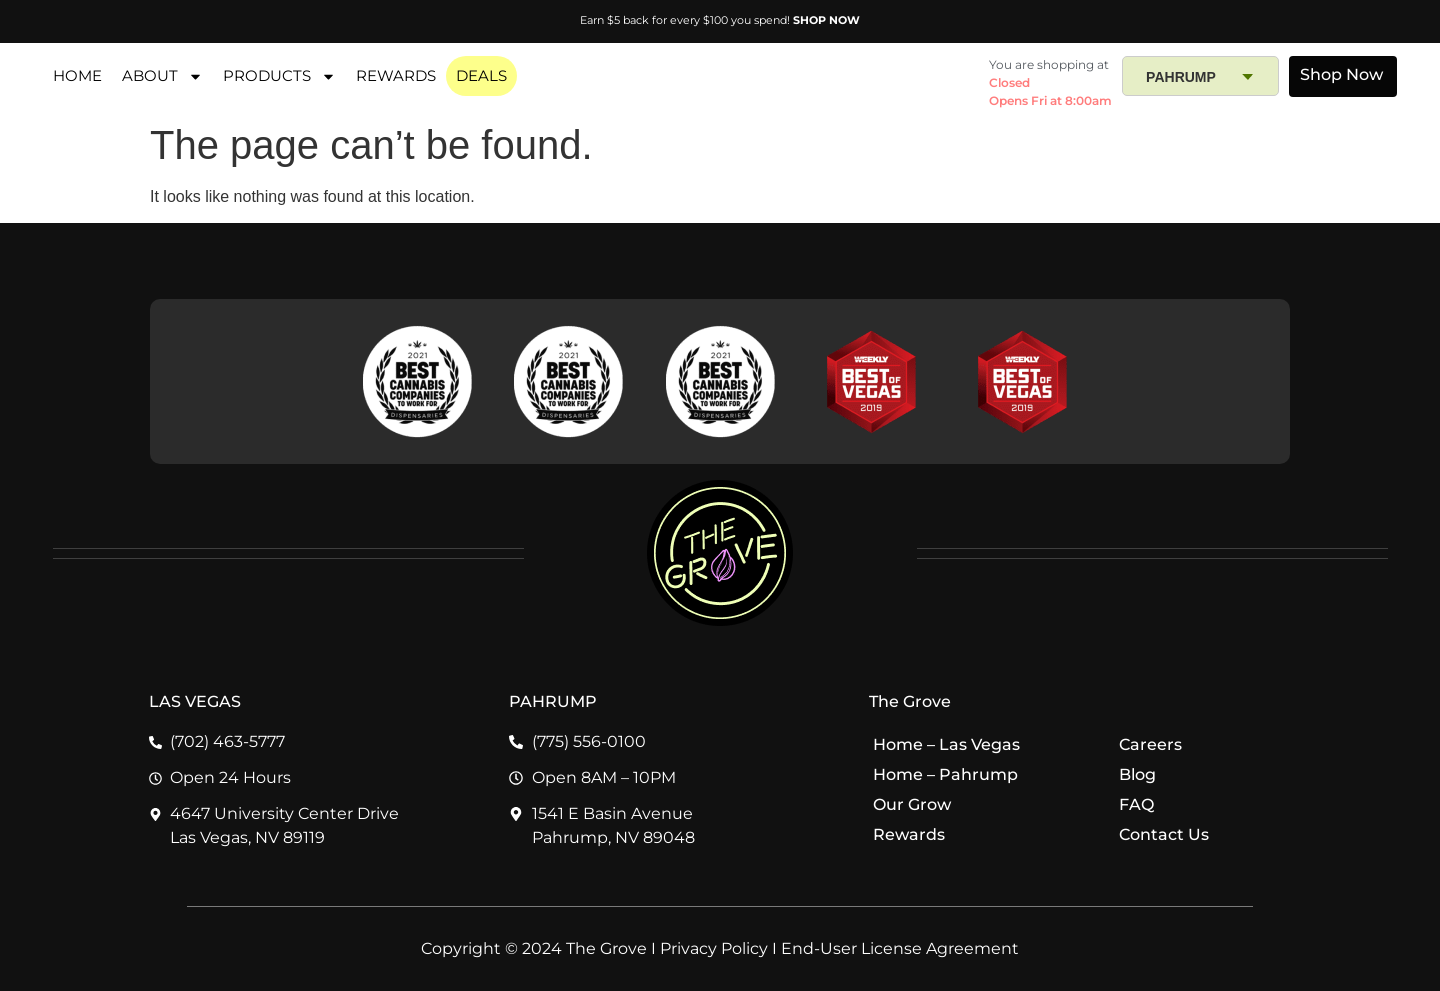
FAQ (1136, 804)
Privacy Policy (714, 948)
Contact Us (1164, 834)
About (162, 76)
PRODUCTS (279, 76)
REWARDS (396, 75)
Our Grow (912, 804)
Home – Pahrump (945, 774)
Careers (1150, 744)
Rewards (909, 834)
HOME (77, 75)
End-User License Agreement (900, 948)
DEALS (481, 75)
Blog (1137, 774)
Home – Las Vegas (946, 744)
